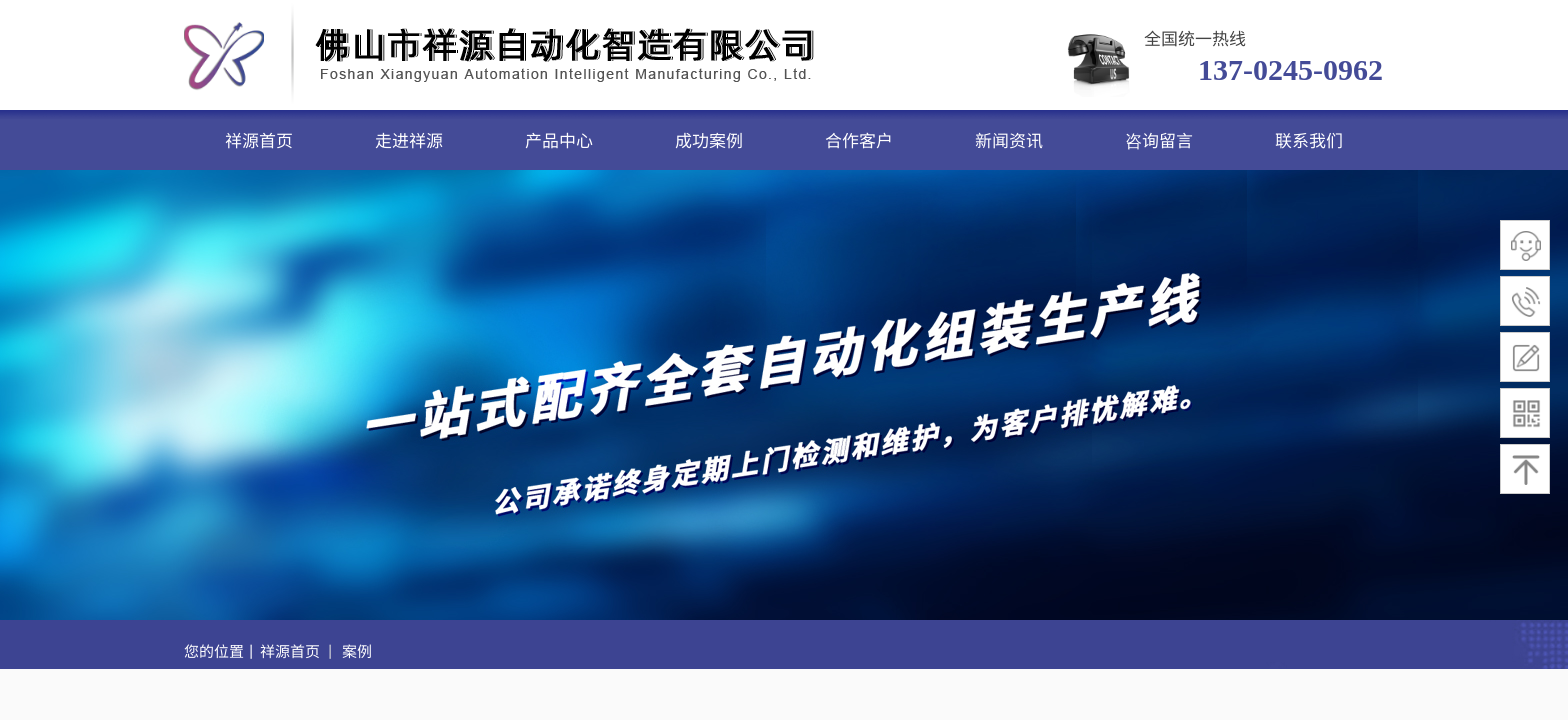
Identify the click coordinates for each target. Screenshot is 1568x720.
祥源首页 (259, 139)
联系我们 (1309, 139)
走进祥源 (409, 139)
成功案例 (709, 139)
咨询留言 (1159, 139)
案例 (357, 650)
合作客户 (859, 139)
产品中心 (559, 139)
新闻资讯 (1009, 139)
